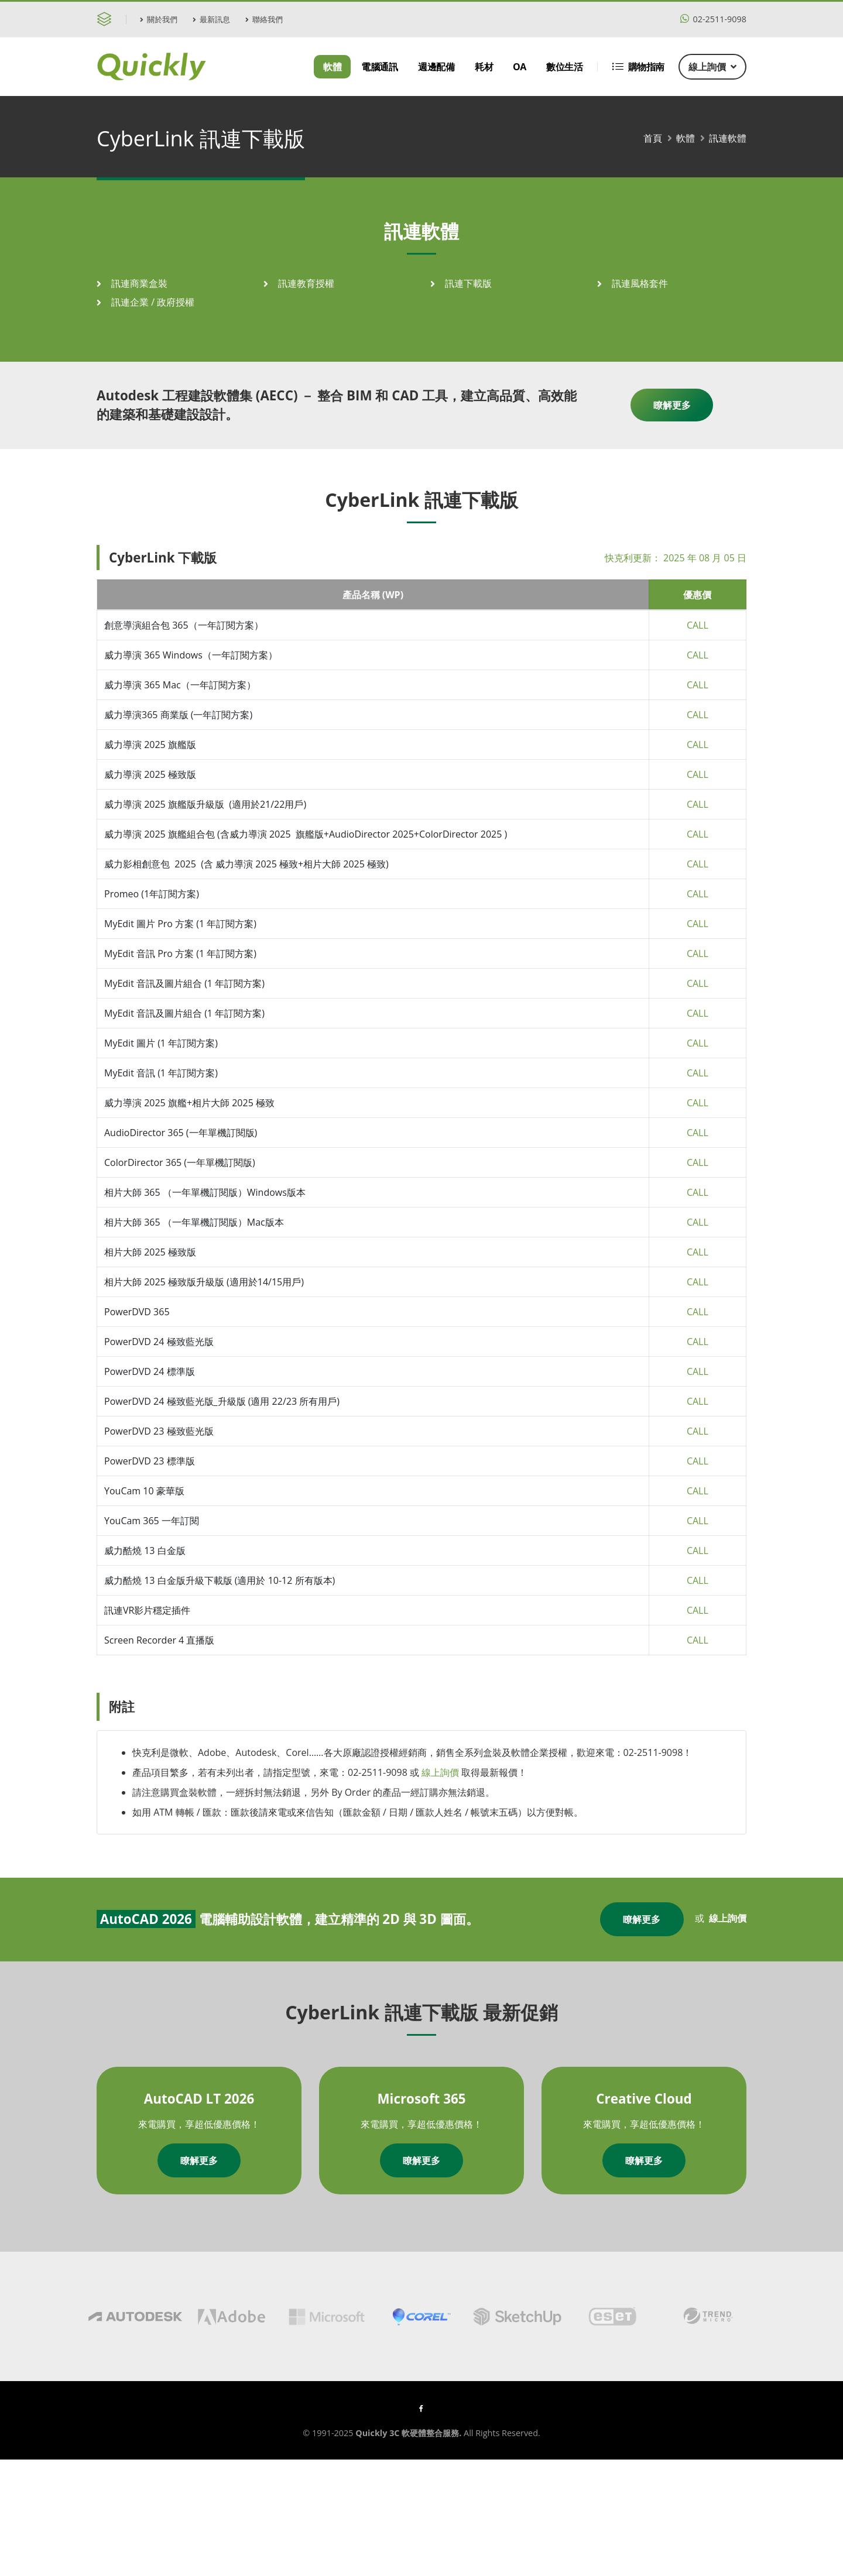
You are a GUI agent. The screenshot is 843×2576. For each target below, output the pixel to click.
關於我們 (158, 19)
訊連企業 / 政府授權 (152, 302)
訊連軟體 (727, 138)
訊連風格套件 (640, 283)
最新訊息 (211, 19)
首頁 (652, 138)
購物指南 (638, 66)
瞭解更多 (672, 405)
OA (519, 66)
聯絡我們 (264, 19)
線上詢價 (712, 66)
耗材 (484, 66)
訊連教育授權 (306, 283)
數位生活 (564, 66)
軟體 (332, 66)
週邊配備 (436, 66)
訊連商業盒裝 (139, 283)
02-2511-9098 (713, 19)
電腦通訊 (379, 66)
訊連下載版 (468, 283)
